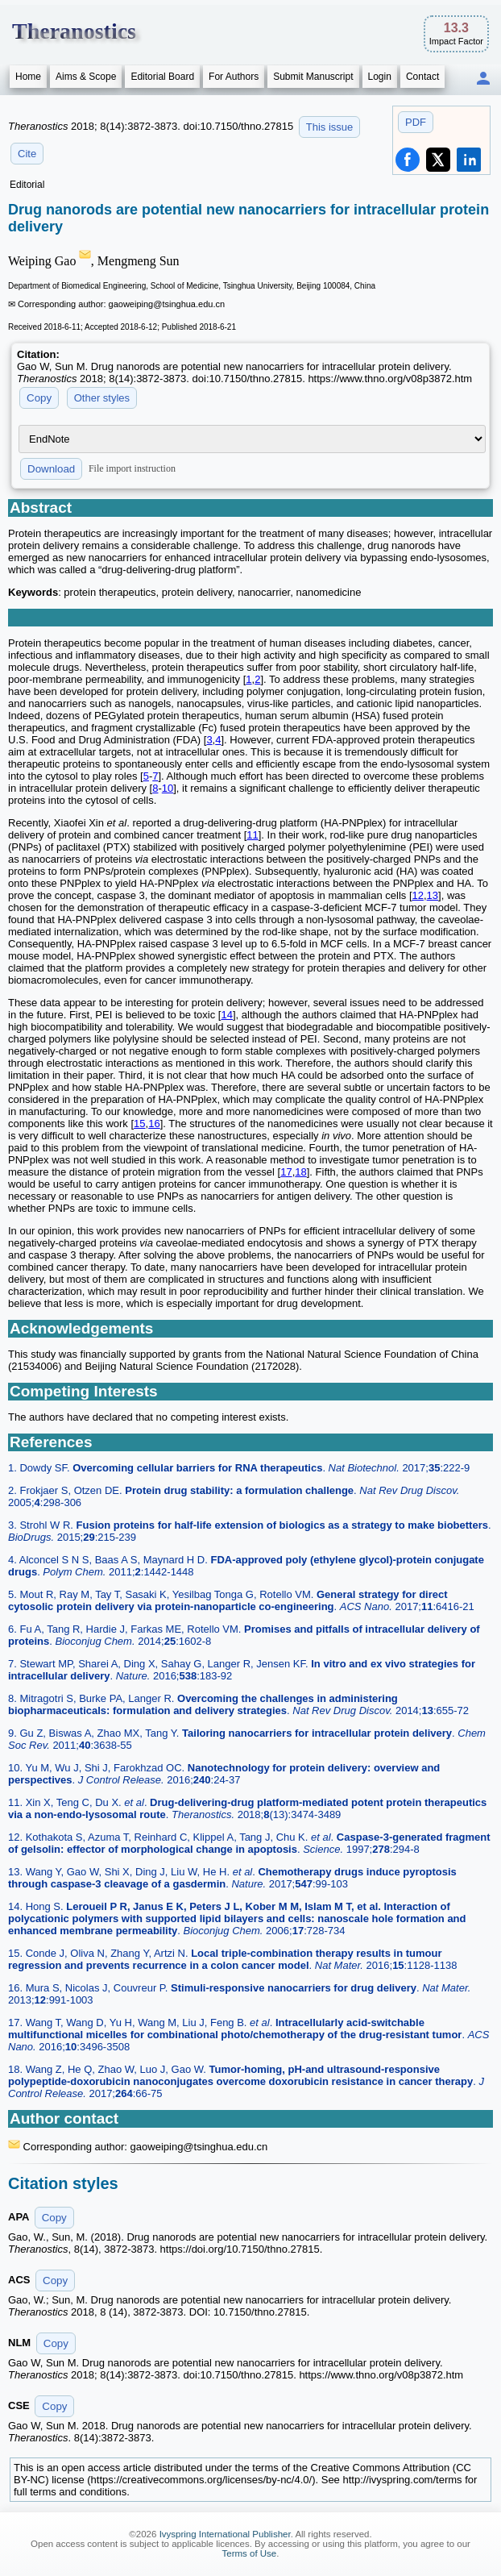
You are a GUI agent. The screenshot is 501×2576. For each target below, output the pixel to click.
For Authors (234, 76)
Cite (27, 154)
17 (286, 1172)
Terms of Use (249, 2553)
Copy (39, 398)
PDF (415, 122)
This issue (330, 127)
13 (432, 895)
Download (51, 469)
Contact (422, 76)
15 (139, 1123)
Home (28, 76)
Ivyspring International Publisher (225, 2534)
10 (167, 788)
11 (252, 835)
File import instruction (132, 468)
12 (418, 895)
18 (300, 1172)
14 (226, 1015)
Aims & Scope (86, 76)
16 (153, 1123)
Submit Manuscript (313, 76)
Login (379, 76)
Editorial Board (162, 76)
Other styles (102, 398)
